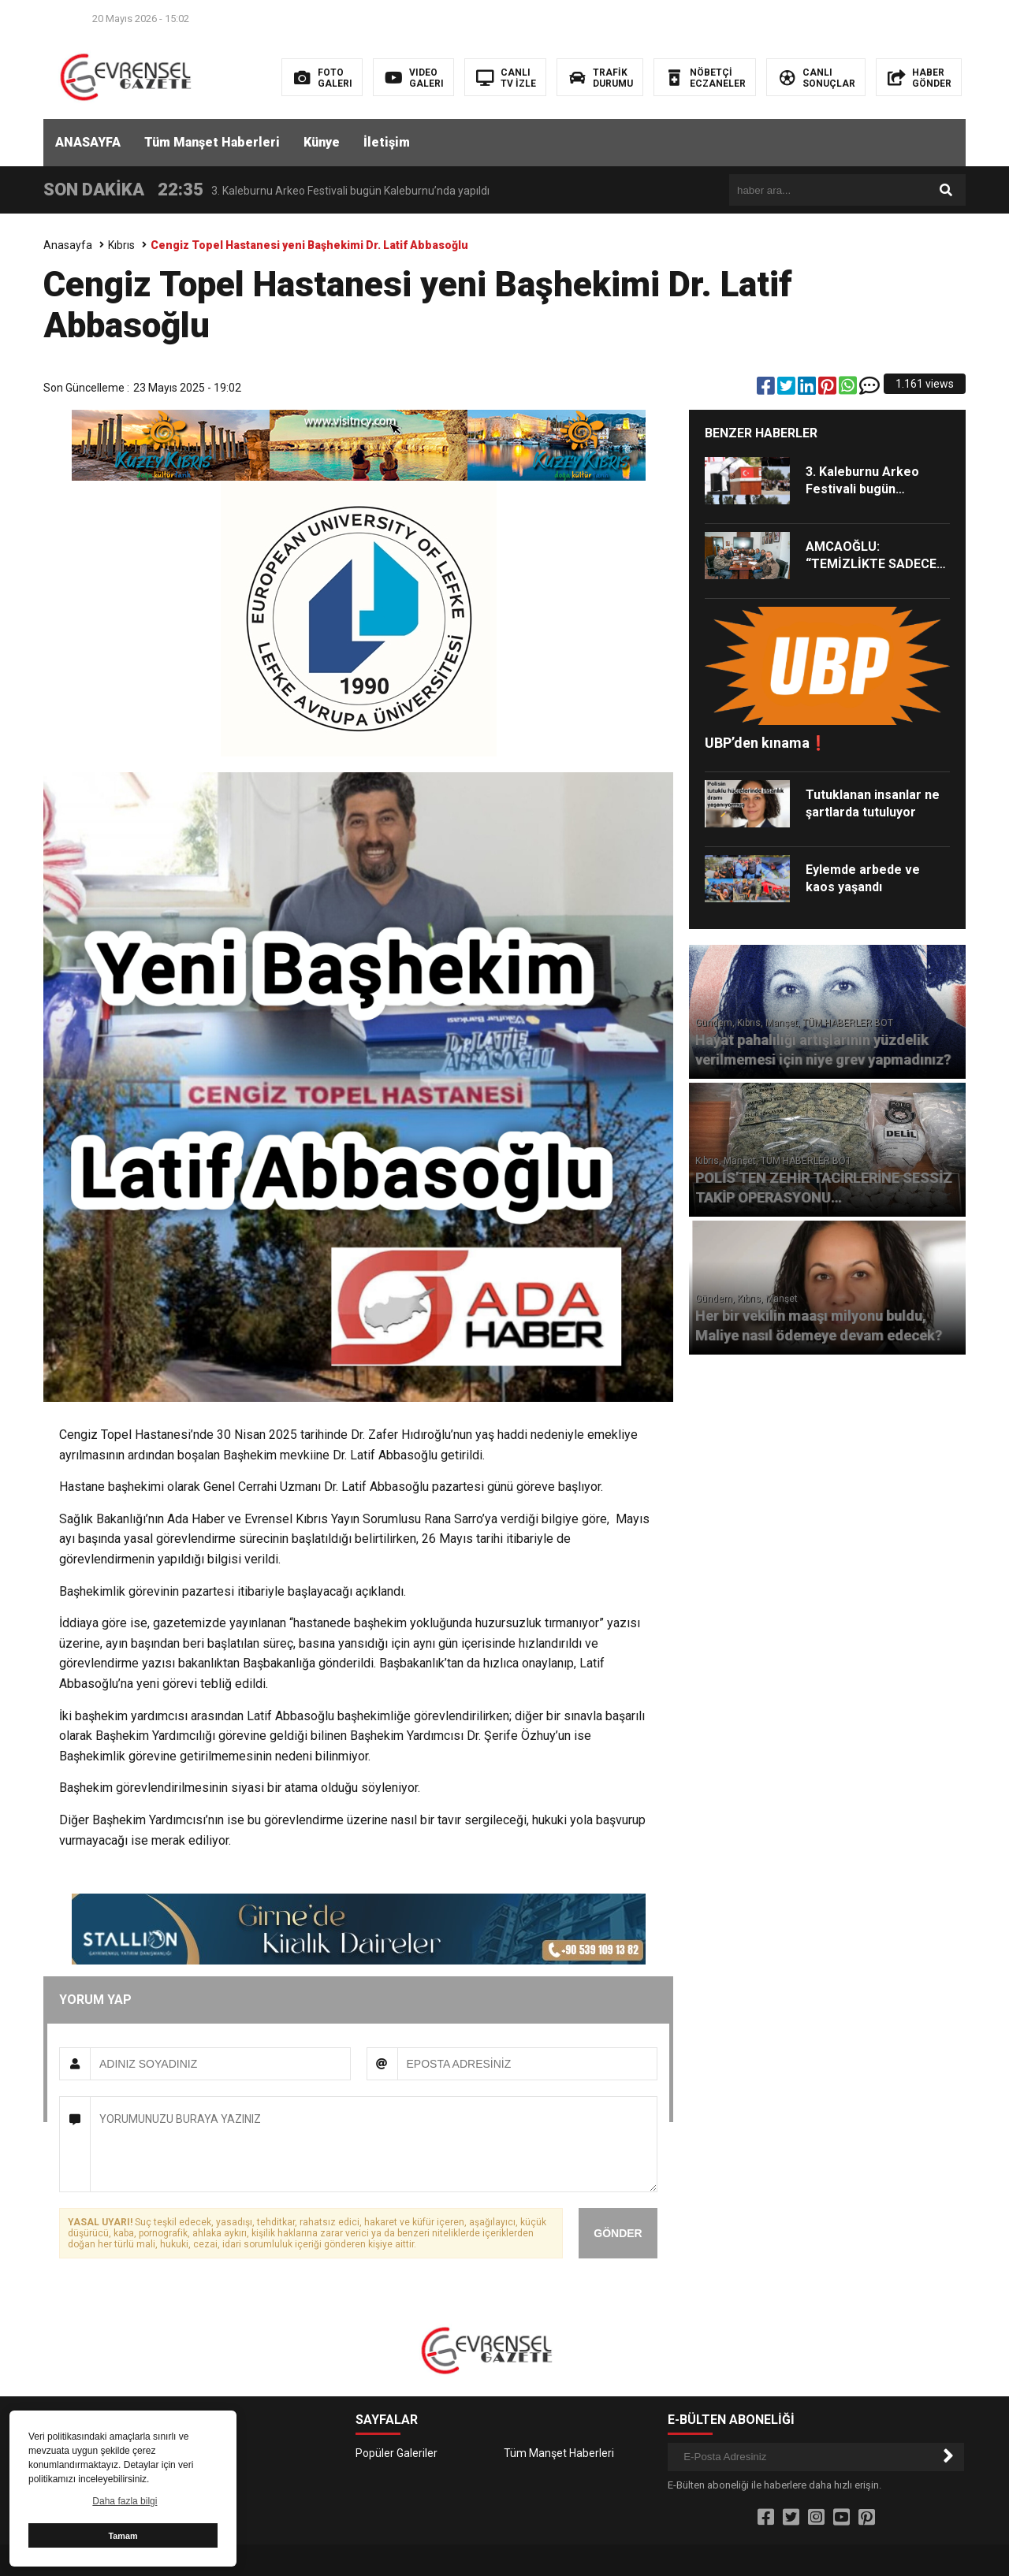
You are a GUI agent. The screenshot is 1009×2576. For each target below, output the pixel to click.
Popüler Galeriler (396, 2453)
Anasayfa (67, 245)
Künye (321, 142)
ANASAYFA (88, 142)
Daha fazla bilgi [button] (124, 2501)
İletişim (386, 142)
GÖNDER (618, 2233)
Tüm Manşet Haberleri (212, 142)
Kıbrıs (121, 245)
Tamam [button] (122, 2536)
